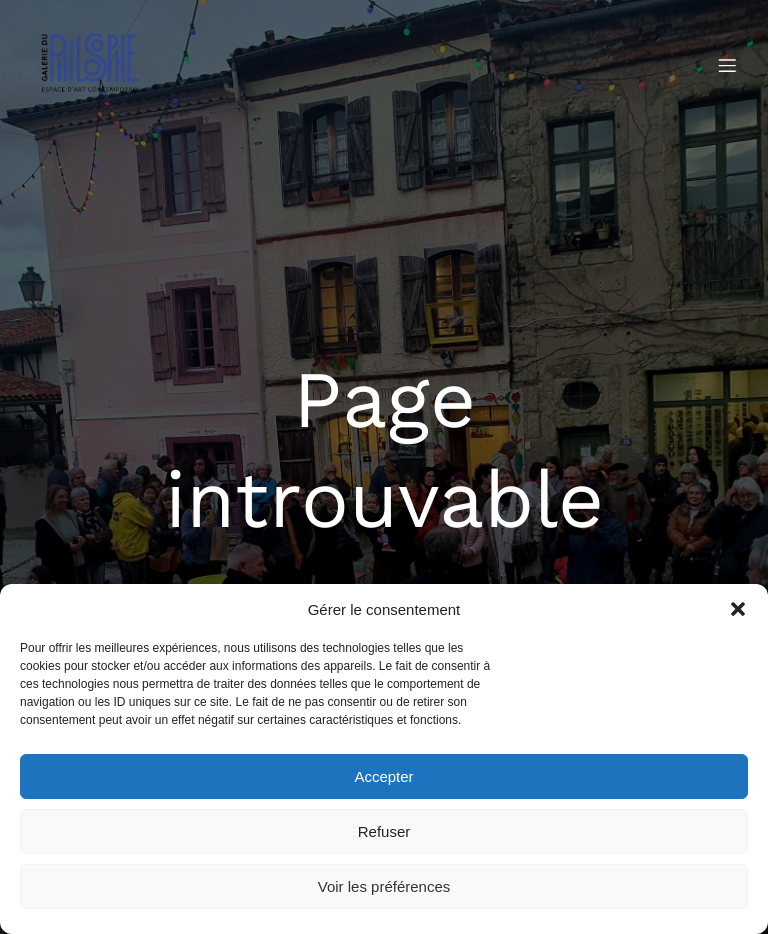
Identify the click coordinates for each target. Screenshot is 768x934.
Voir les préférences (384, 886)
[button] (738, 609)
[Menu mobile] (727, 65)
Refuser (384, 831)
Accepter (383, 776)
